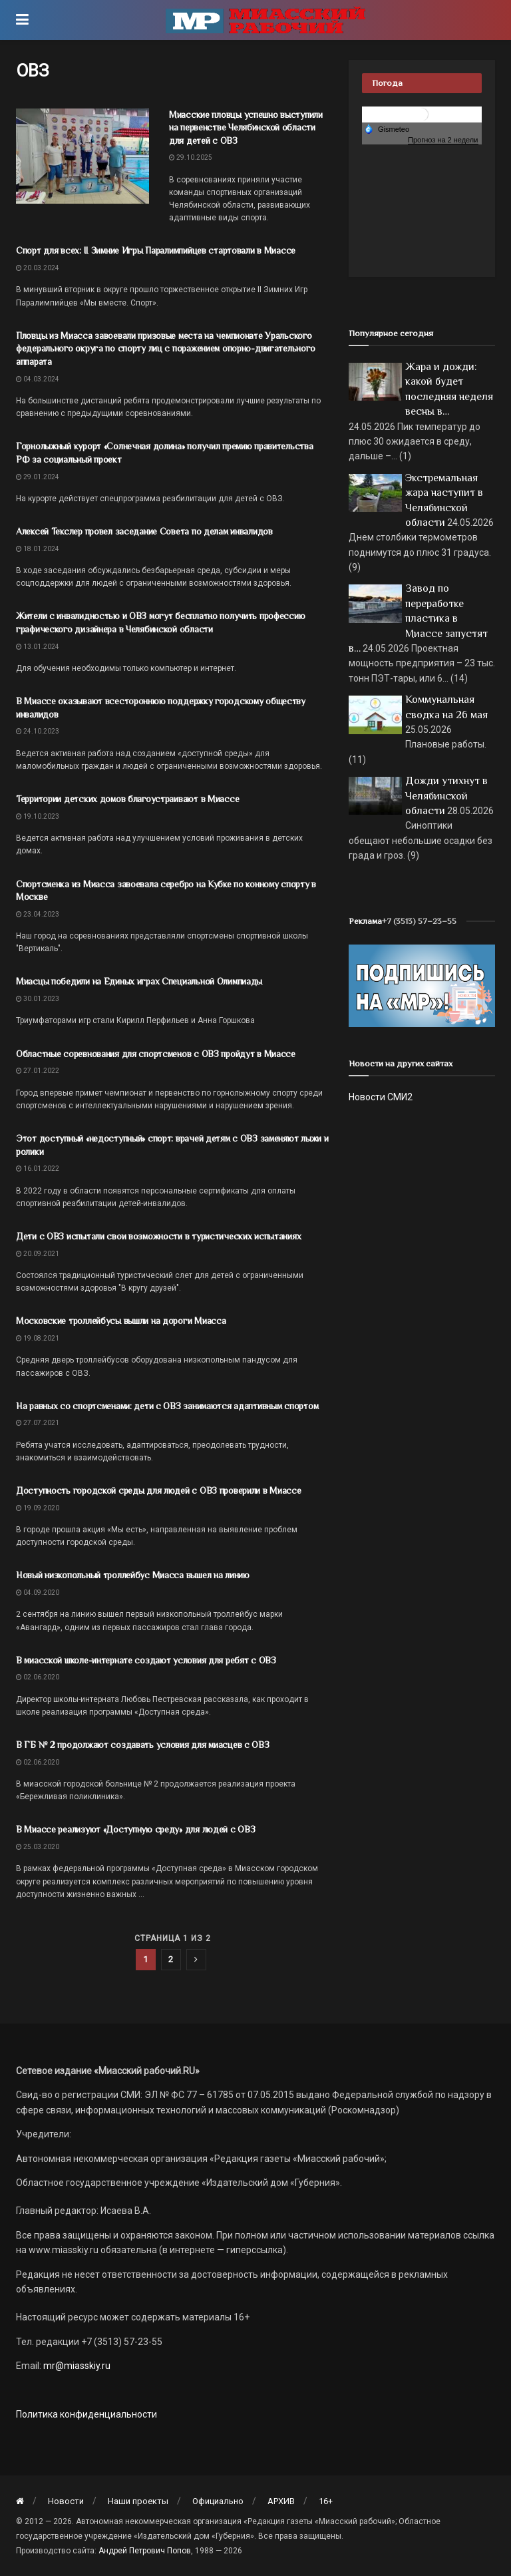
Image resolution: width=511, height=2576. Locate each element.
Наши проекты (138, 2501)
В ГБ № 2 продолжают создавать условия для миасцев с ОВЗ (142, 1744)
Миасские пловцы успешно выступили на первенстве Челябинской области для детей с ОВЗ (246, 127)
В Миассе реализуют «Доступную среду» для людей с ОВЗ (135, 1829)
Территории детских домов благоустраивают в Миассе (127, 798)
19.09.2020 (37, 1508)
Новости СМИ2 (381, 1097)
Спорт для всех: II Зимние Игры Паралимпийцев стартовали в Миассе (155, 250)
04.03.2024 (37, 379)
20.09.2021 (37, 1253)
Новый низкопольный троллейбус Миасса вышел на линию (133, 1575)
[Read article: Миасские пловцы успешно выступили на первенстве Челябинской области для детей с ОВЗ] (82, 156)
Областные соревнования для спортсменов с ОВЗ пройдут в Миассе (155, 1053)
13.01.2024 (37, 646)
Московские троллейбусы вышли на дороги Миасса (121, 1320)
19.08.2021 (37, 1338)
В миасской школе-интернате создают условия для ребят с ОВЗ (146, 1660)
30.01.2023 (37, 998)
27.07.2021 (37, 1422)
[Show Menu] (22, 20)
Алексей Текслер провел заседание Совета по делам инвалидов (144, 531)
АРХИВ (281, 2501)
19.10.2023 (37, 816)
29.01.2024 (37, 477)
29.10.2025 (190, 157)
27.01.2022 (37, 1070)
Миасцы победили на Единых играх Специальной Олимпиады (139, 981)
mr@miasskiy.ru (75, 2365)
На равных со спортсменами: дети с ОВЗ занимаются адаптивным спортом (167, 1405)
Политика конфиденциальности (86, 2414)
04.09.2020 (37, 1592)
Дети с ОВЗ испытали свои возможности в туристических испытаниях (158, 1236)
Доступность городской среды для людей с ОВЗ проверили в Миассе (158, 1490)
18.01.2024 (37, 548)
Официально (218, 2501)
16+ (326, 2501)
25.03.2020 (37, 1846)
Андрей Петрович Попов (144, 2550)
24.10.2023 (37, 731)
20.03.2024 (37, 268)
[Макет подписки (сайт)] (422, 985)
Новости (66, 2501)
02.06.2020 (37, 1677)
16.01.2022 (37, 1168)
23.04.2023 (37, 914)
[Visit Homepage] (265, 20)
